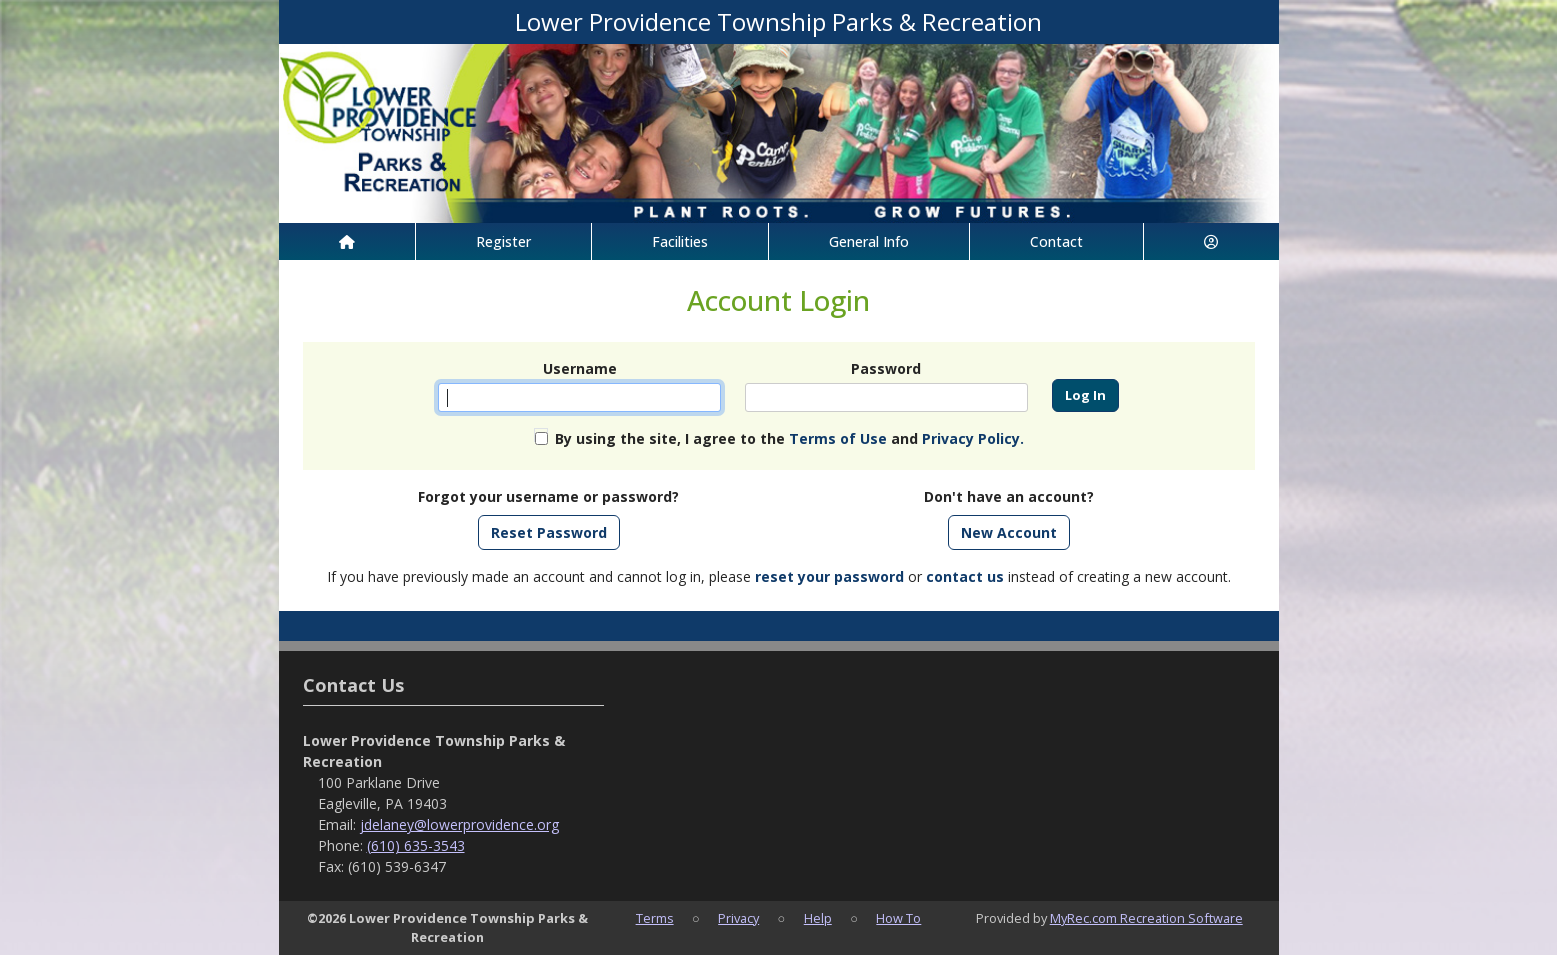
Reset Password (549, 532)
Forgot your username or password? (548, 496)
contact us (965, 576)
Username (580, 368)
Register (503, 241)
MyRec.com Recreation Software (1146, 918)
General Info (869, 241)
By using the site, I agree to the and (789, 438)
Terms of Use (838, 438)
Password (886, 368)
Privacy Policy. (973, 438)
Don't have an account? (1009, 496)
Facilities (680, 241)
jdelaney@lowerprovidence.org (459, 824)
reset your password (829, 576)
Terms (655, 918)
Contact (1056, 241)
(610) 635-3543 (416, 845)
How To (898, 918)
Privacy (738, 918)
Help (818, 918)
